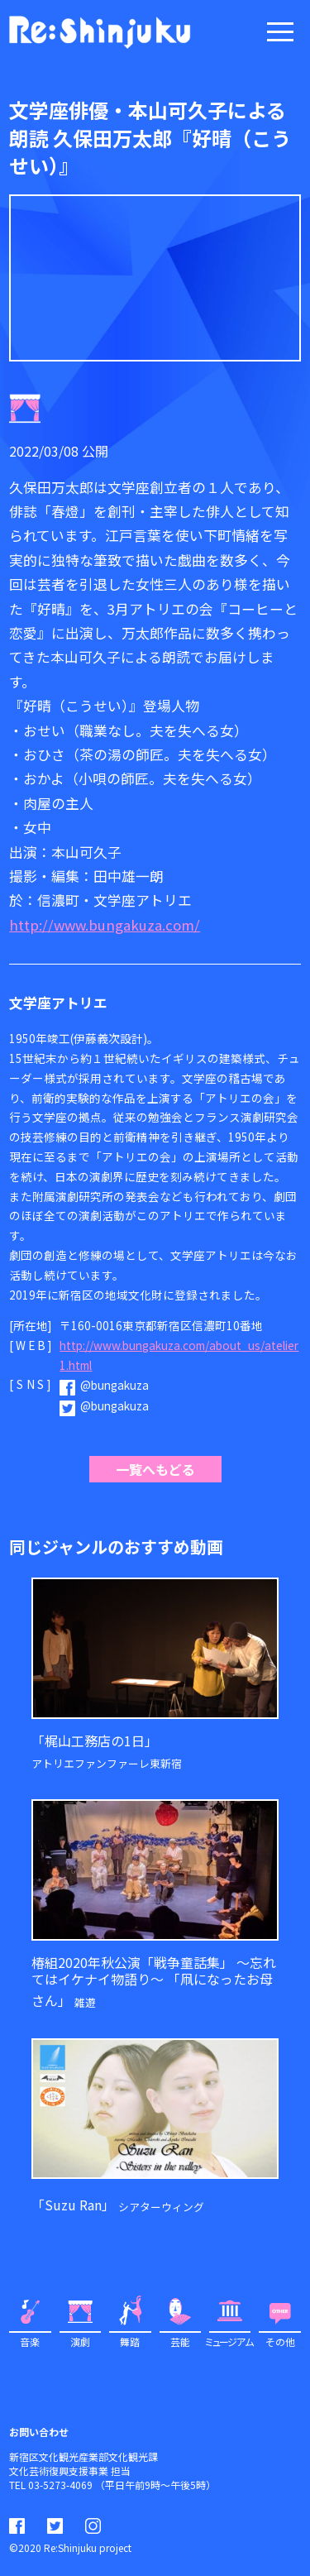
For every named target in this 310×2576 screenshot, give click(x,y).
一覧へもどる (155, 1469)
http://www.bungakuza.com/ (104, 925)
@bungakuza (114, 1385)
